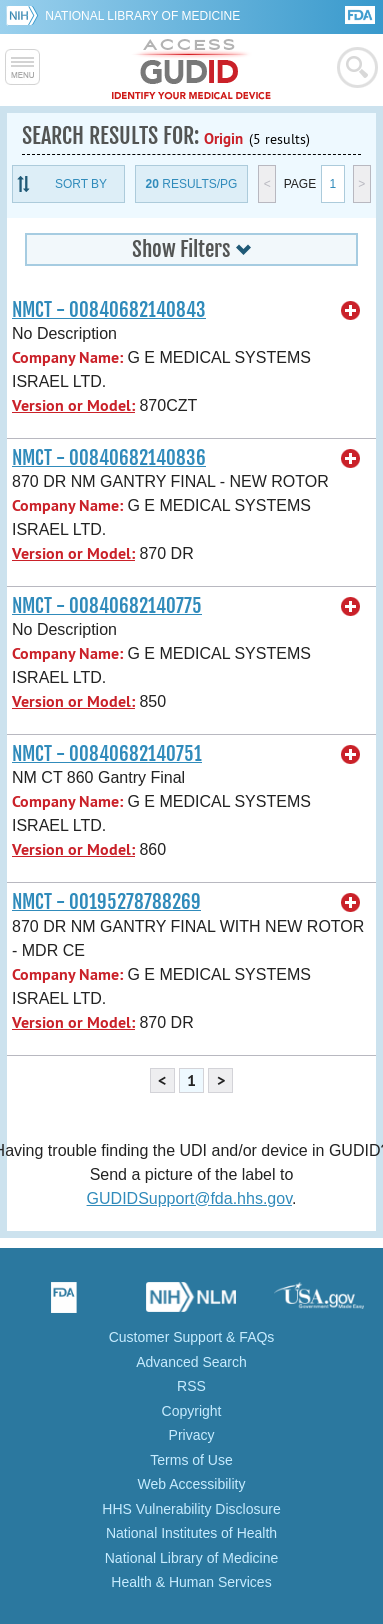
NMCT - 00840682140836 (109, 458)
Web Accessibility (192, 1484)
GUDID (191, 70)
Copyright (192, 1411)
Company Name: (67, 357)
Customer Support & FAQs (192, 1337)
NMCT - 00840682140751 (107, 754)
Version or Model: (73, 405)
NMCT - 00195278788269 (106, 902)
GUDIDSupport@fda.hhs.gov (189, 1198)
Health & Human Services (191, 1582)
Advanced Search (191, 1362)
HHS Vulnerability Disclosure (191, 1509)
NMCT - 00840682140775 (107, 606)
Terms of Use (191, 1460)
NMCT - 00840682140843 (109, 310)
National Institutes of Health (191, 1533)
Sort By (81, 184)
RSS (191, 1386)
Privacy (192, 1435)
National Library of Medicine (142, 16)
